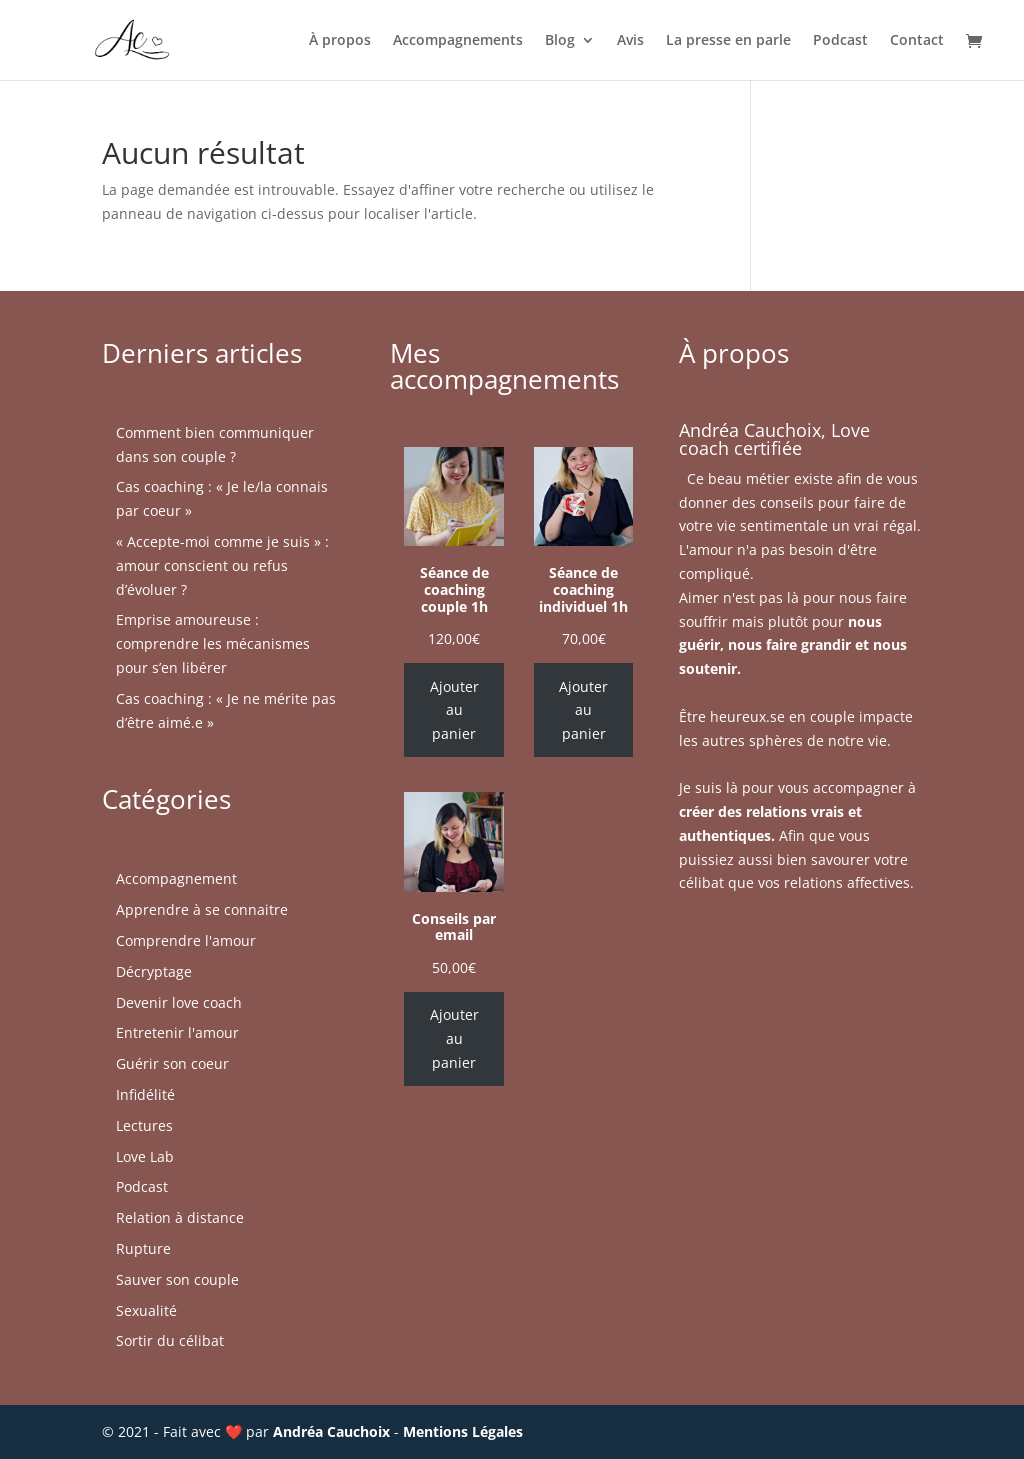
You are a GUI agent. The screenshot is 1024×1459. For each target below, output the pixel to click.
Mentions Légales (463, 1431)
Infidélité (145, 1094)
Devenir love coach (179, 1002)
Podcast (840, 41)
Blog (560, 41)
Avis (630, 41)
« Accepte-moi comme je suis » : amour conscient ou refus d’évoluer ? (222, 565)
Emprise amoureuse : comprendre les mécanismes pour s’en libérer (213, 643)
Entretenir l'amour (177, 1032)
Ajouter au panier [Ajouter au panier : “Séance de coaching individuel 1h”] (583, 710)
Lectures (144, 1125)
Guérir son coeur (172, 1063)
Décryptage (154, 971)
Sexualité (146, 1310)
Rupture (143, 1248)
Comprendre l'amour (186, 940)
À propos (340, 41)
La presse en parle (728, 41)
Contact (917, 41)
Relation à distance (180, 1217)
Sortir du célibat (170, 1340)
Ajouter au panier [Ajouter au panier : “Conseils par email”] (454, 1038)
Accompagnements (458, 41)
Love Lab (145, 1156)
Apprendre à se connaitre (202, 909)
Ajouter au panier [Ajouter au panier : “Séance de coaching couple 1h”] (454, 710)
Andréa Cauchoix (331, 1431)
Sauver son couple (177, 1279)
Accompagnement (176, 878)
